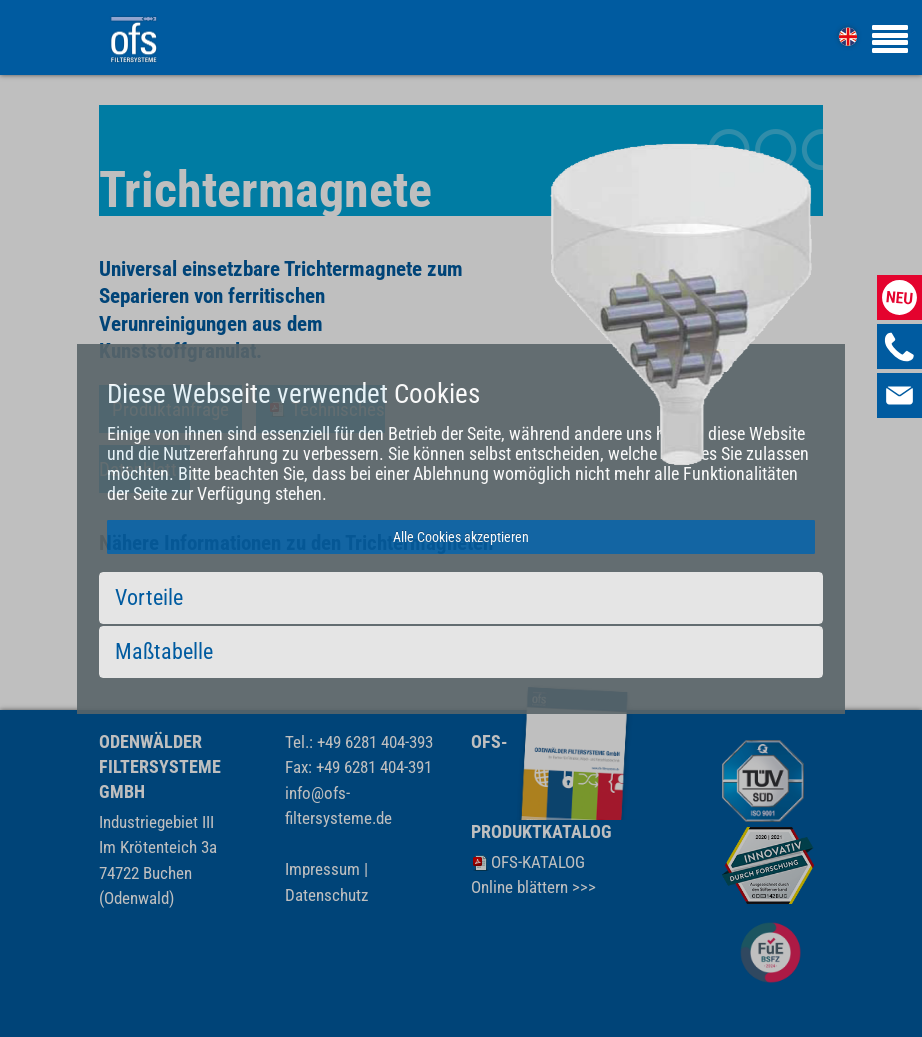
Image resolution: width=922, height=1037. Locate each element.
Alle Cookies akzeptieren (461, 537)
